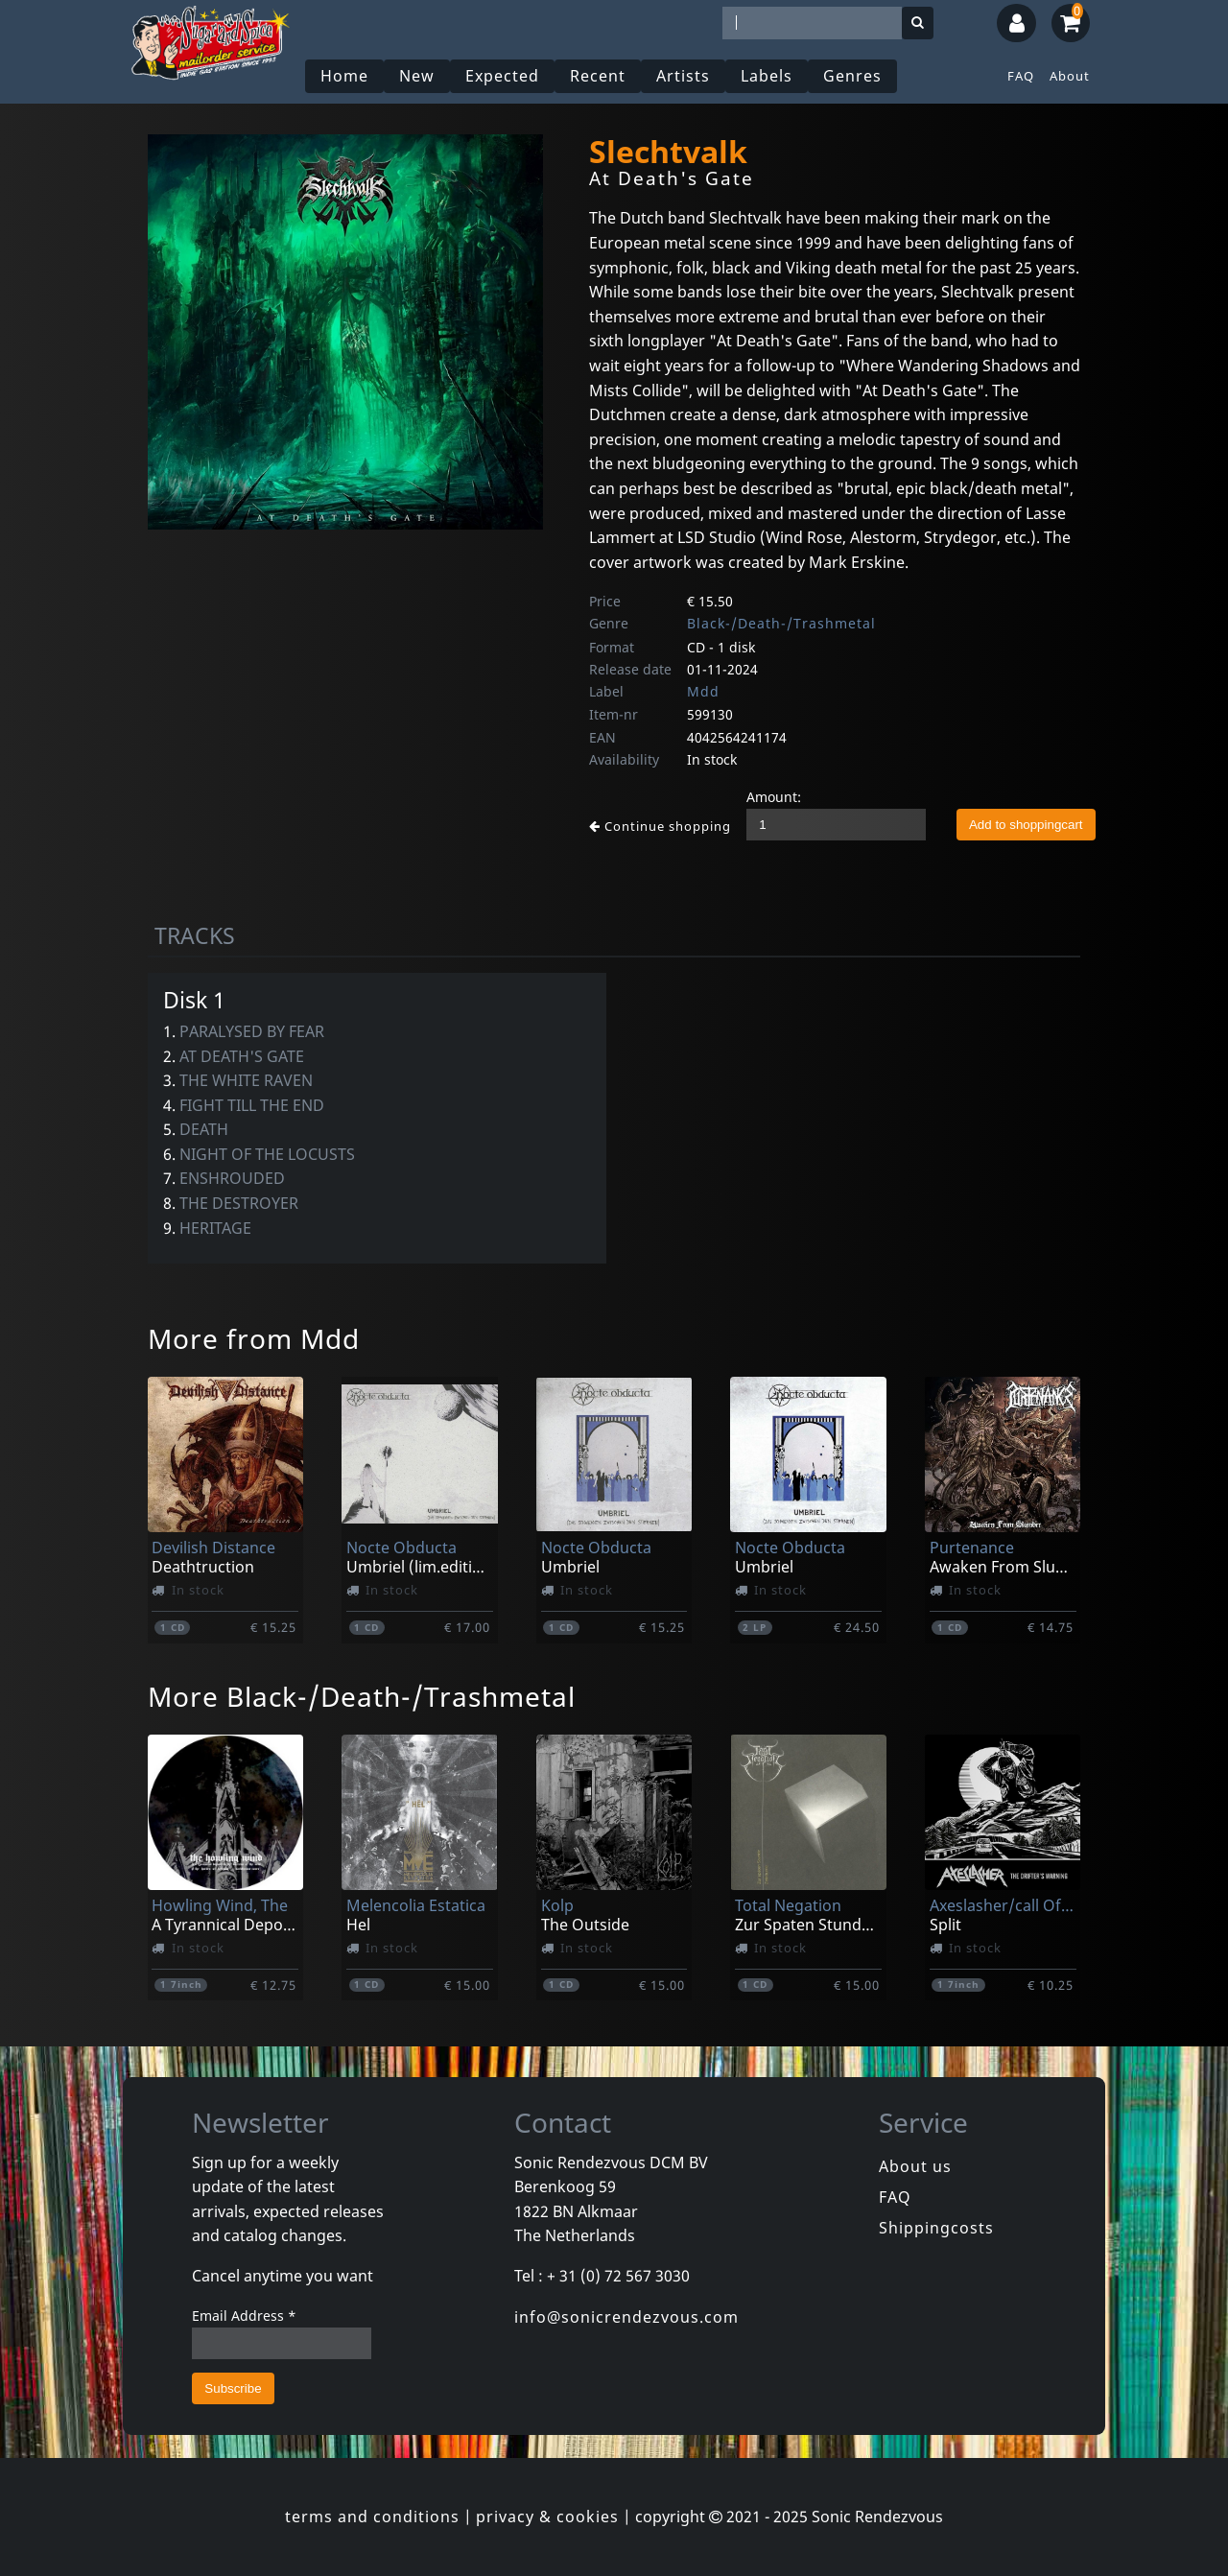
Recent (598, 75)
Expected (502, 75)
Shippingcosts (936, 2227)
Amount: (773, 797)
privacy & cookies (547, 2516)
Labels (766, 75)
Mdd (703, 691)
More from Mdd (254, 1338)
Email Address (244, 2315)
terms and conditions (372, 2516)
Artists (683, 75)
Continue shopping (660, 826)
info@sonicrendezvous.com (626, 2317)
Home (344, 75)
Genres (852, 75)
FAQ (1020, 75)
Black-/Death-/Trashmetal (781, 623)
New (417, 75)
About (1070, 75)
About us (915, 2166)
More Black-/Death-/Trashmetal (362, 1696)
